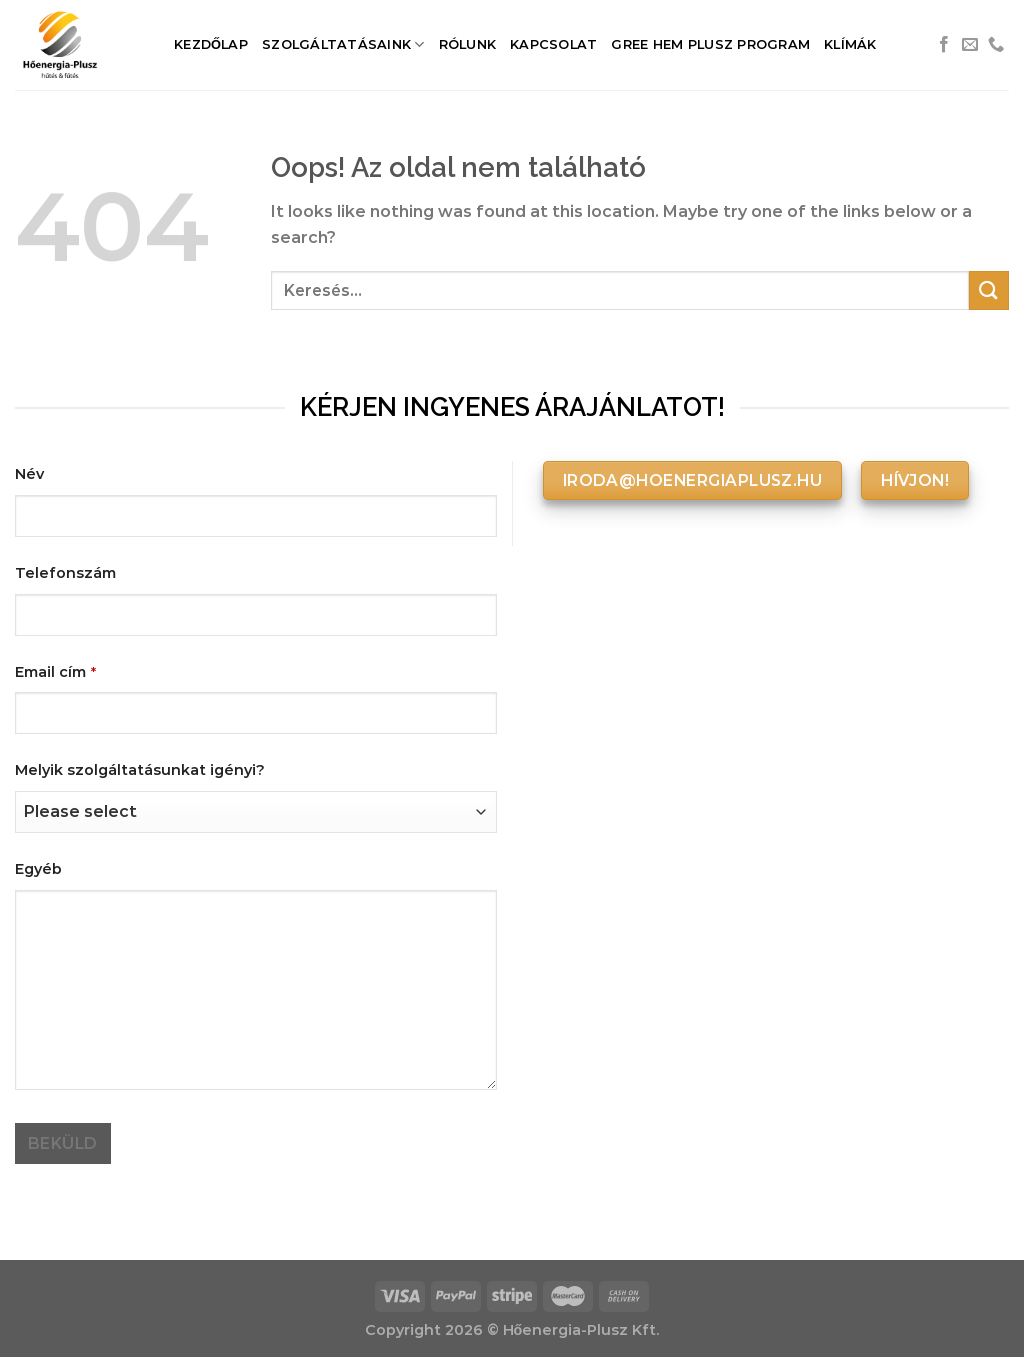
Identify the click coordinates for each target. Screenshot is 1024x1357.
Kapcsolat (553, 44)
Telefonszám (65, 573)
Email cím (55, 672)
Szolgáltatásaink (343, 44)
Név (29, 474)
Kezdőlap (211, 44)
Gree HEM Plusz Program (710, 44)
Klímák (850, 44)
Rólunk (468, 44)
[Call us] (996, 45)
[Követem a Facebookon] (944, 45)
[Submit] (989, 290)
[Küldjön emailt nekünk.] (970, 45)
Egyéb (38, 869)
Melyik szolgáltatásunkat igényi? (140, 770)
